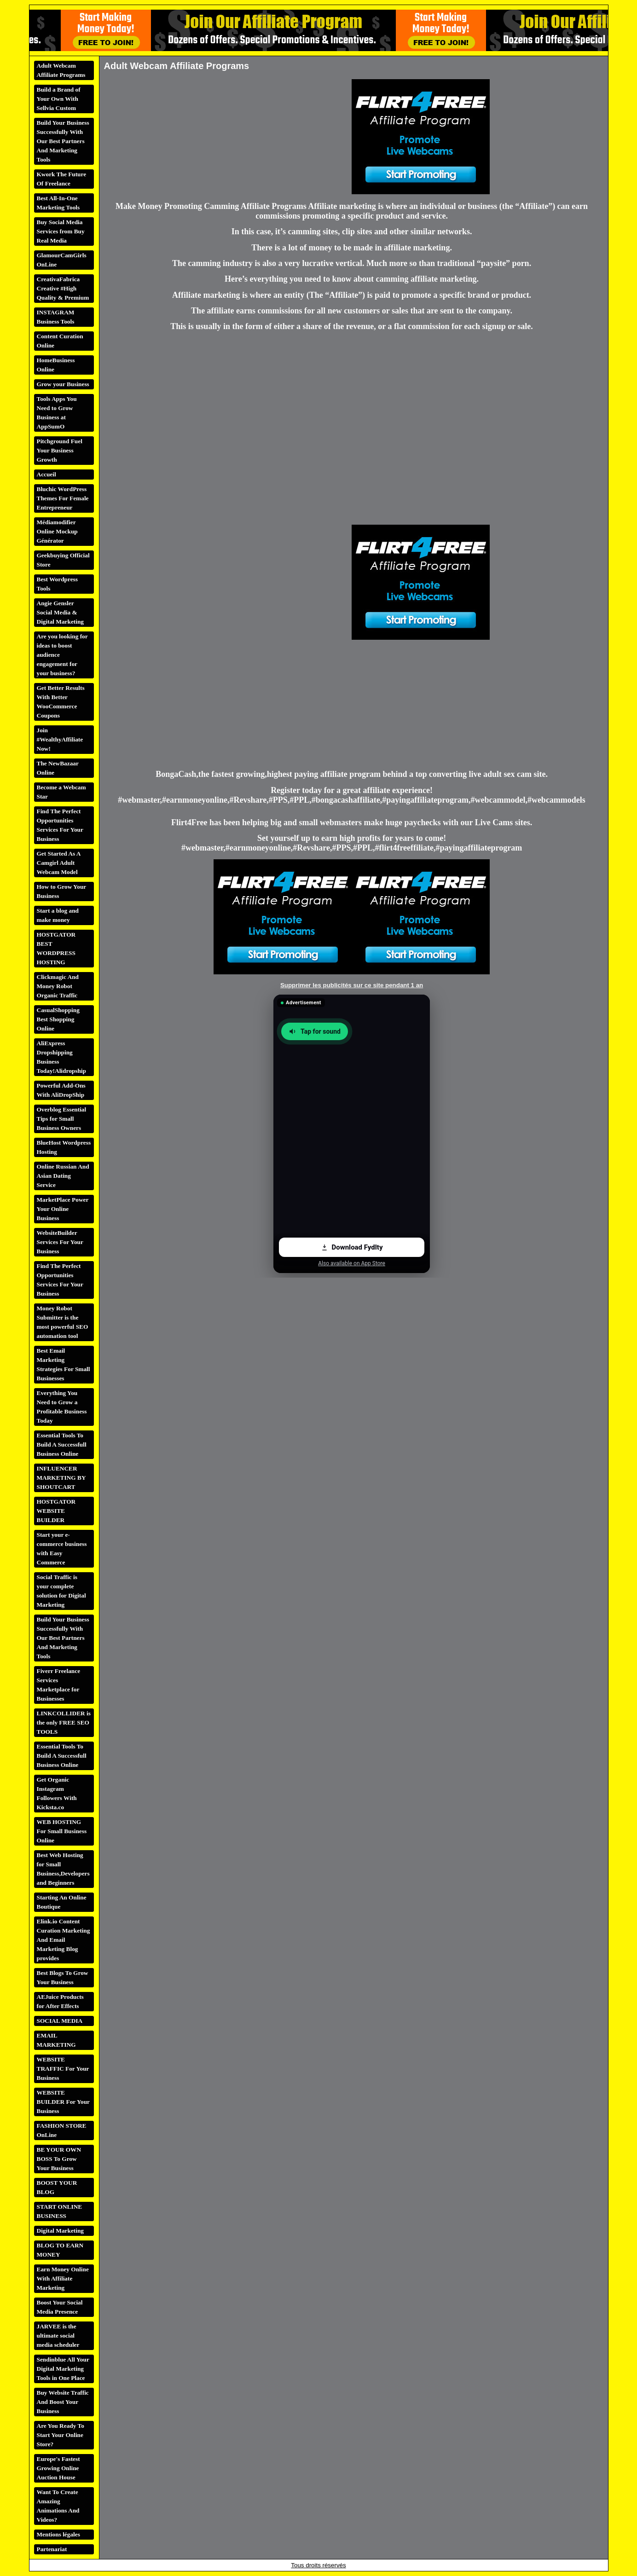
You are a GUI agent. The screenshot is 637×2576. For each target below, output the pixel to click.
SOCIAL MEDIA (60, 2020)
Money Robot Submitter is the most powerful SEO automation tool (62, 1322)
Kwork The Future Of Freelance (62, 179)
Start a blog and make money (58, 915)
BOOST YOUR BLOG (57, 2187)
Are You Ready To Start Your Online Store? (60, 2435)
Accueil (46, 474)
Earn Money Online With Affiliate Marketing (63, 2278)
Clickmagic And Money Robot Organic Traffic (58, 986)
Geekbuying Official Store (63, 560)
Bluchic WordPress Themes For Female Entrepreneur (63, 498)
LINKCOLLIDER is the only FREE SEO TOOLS (64, 1722)
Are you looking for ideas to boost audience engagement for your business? (62, 655)
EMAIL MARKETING (56, 2040)
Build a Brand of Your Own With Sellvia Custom (59, 98)
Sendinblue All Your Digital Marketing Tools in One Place (63, 2368)
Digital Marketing (60, 2230)
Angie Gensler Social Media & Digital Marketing (60, 612)
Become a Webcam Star (61, 792)
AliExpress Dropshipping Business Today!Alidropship (61, 1057)
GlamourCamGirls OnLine (62, 260)
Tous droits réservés (318, 2565)
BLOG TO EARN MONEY (60, 2250)
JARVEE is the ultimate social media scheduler (58, 2335)
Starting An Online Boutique (62, 1902)
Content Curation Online (60, 341)
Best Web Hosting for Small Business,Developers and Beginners (63, 1869)
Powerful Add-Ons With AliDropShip (61, 1090)
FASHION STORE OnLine (62, 2130)
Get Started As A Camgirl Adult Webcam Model (59, 862)
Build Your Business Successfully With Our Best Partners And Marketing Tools (63, 141)
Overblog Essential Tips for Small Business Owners (62, 1118)
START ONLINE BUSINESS (59, 2211)
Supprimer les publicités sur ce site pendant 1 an (351, 985)
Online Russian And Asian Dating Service (63, 1175)
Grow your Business (63, 384)
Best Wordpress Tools (57, 584)
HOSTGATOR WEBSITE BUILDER (56, 1510)
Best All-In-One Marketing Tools (58, 203)
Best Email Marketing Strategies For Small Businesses (63, 1364)
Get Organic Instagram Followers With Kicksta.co (57, 1793)
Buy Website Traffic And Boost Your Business (63, 2401)
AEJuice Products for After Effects (60, 2001)
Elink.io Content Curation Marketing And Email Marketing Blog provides (63, 1940)
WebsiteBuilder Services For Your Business (60, 1242)
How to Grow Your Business (62, 891)
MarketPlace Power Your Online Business (63, 1208)
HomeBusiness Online (56, 365)
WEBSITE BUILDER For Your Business (63, 2101)
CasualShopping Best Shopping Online (58, 1019)
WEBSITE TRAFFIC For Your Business (63, 2068)
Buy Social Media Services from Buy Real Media (61, 231)
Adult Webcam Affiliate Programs (61, 70)
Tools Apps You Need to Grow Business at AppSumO (57, 412)
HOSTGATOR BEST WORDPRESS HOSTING (56, 948)
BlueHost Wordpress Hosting (64, 1147)
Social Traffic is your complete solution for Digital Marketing (61, 1591)
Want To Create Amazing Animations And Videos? (58, 2506)
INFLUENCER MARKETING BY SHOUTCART (61, 1477)
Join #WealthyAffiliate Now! (60, 739)
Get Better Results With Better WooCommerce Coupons (61, 701)
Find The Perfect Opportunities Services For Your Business (60, 825)
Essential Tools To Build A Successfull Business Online (62, 1444)
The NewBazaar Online (58, 768)
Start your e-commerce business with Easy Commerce (62, 1548)
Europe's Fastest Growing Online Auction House (58, 2468)
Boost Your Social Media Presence (60, 2307)
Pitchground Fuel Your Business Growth (59, 450)
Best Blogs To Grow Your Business (62, 1977)
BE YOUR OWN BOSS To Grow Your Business (59, 2158)
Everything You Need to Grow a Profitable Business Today (62, 1406)
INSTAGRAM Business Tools (56, 317)
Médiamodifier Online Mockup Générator (57, 531)
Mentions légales (58, 2534)
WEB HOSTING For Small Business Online (62, 1831)
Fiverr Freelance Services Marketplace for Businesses (59, 1684)
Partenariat (52, 2549)
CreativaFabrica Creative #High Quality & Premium (63, 288)
